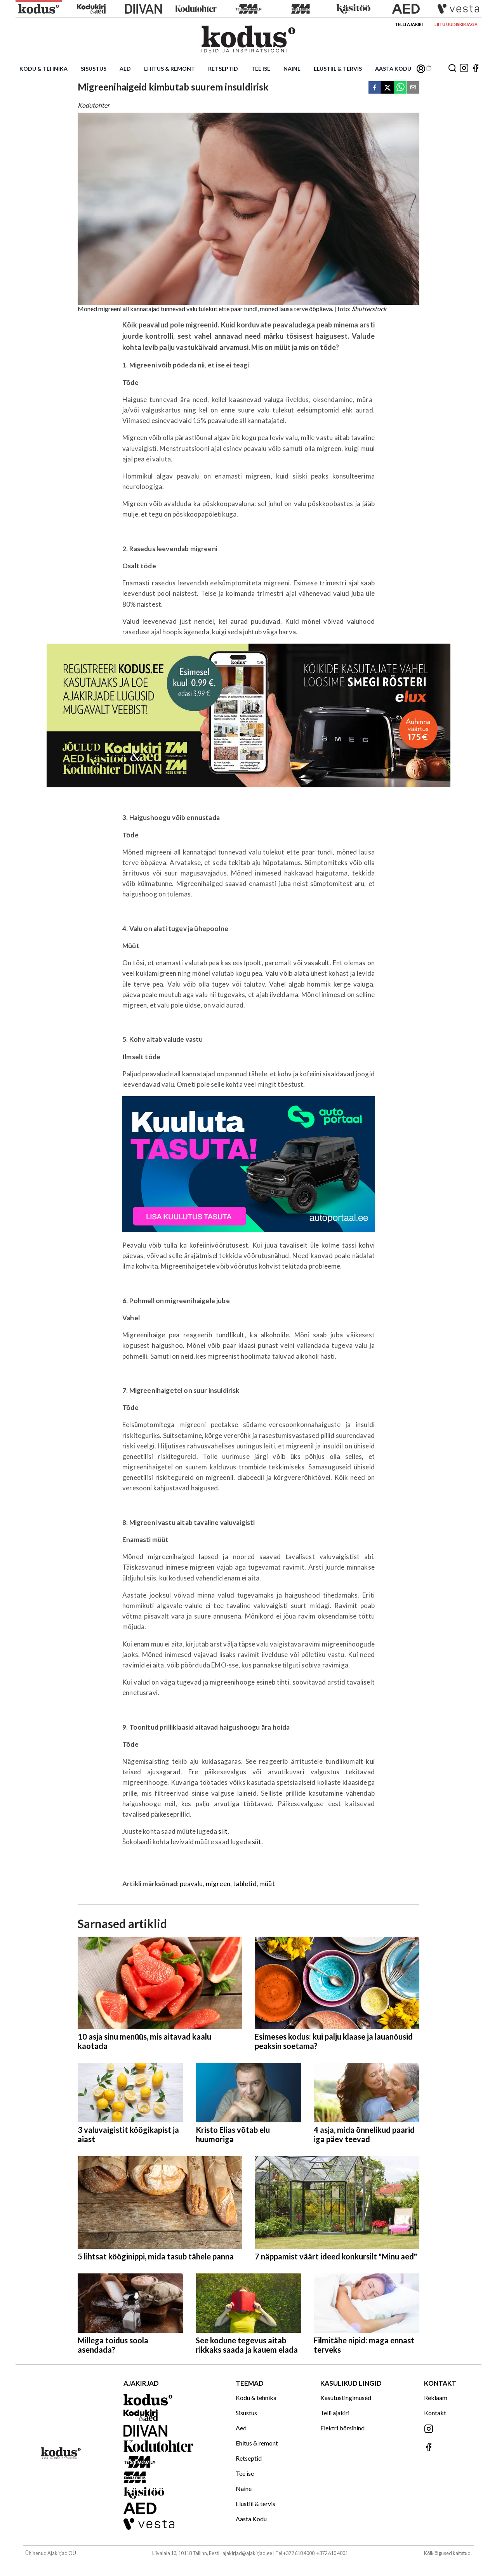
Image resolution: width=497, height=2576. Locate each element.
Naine (292, 68)
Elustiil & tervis (338, 68)
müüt (267, 1884)
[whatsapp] (400, 88)
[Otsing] (452, 68)
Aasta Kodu (393, 68)
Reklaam (435, 2397)
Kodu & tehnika (43, 68)
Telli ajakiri (409, 24)
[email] (413, 88)
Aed (125, 68)
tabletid (244, 1884)
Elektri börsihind (342, 2428)
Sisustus (93, 68)
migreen (218, 1884)
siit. (223, 1831)
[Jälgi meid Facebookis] (475, 68)
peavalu (191, 1884)
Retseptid (223, 68)
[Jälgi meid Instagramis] (464, 68)
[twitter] (387, 88)
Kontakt (435, 2412)
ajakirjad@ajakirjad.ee (247, 2553)
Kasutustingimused (345, 2397)
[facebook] (374, 88)
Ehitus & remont (169, 68)
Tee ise (260, 68)
